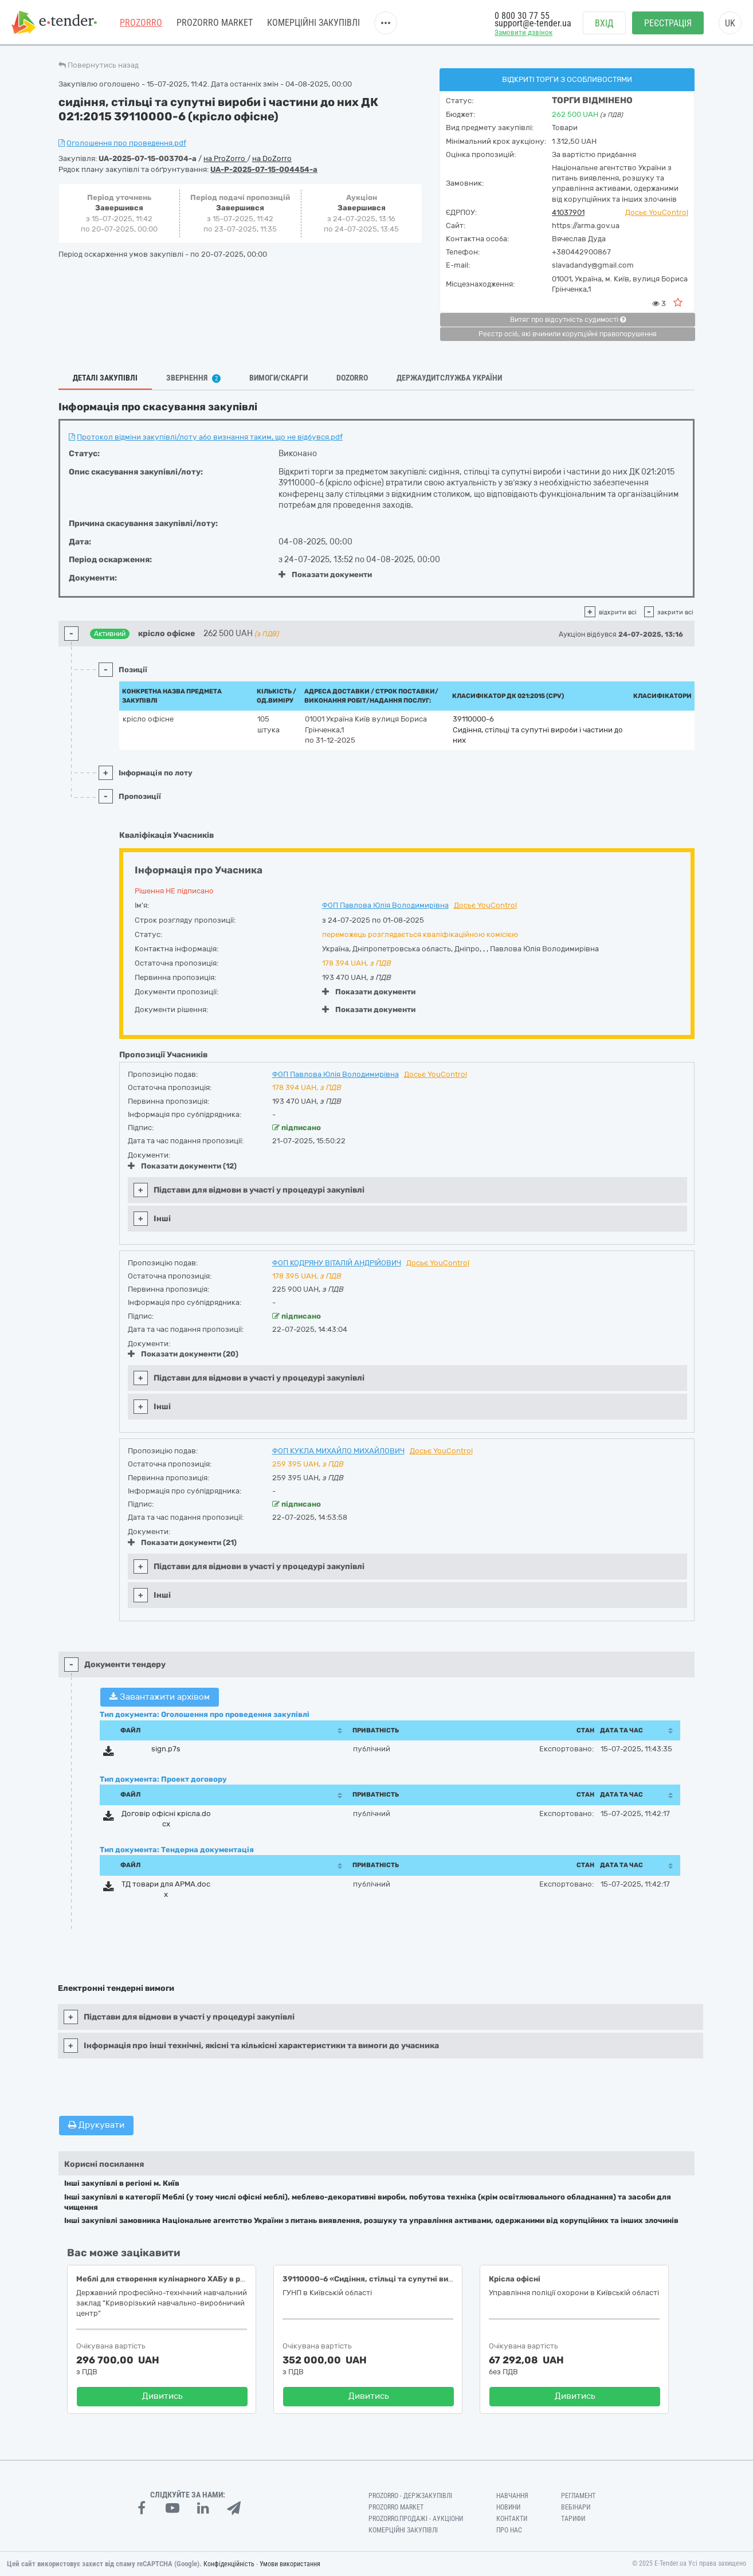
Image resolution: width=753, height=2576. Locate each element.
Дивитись (162, 2396)
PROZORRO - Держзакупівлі (410, 2496)
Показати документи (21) (182, 1542)
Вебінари (575, 2507)
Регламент (578, 2496)
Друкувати (96, 2125)
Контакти (511, 2519)
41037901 (568, 212)
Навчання (512, 2496)
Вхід (604, 23)
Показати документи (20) (183, 1354)
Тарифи (573, 2519)
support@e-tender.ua (533, 23)
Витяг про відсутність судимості (568, 320)
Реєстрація (668, 23)
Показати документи (325, 574)
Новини (508, 2507)
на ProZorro (225, 158)
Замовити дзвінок (523, 32)
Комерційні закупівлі (313, 22)
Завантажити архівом (159, 1697)
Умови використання (290, 2564)
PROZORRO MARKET (215, 22)
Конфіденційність (228, 2564)
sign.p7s (166, 1748)
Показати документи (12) (182, 1166)
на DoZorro (272, 158)
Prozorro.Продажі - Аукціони (415, 2519)
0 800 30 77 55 (522, 15)
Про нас (509, 2530)
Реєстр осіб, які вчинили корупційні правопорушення (568, 334)
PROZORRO (141, 22)
